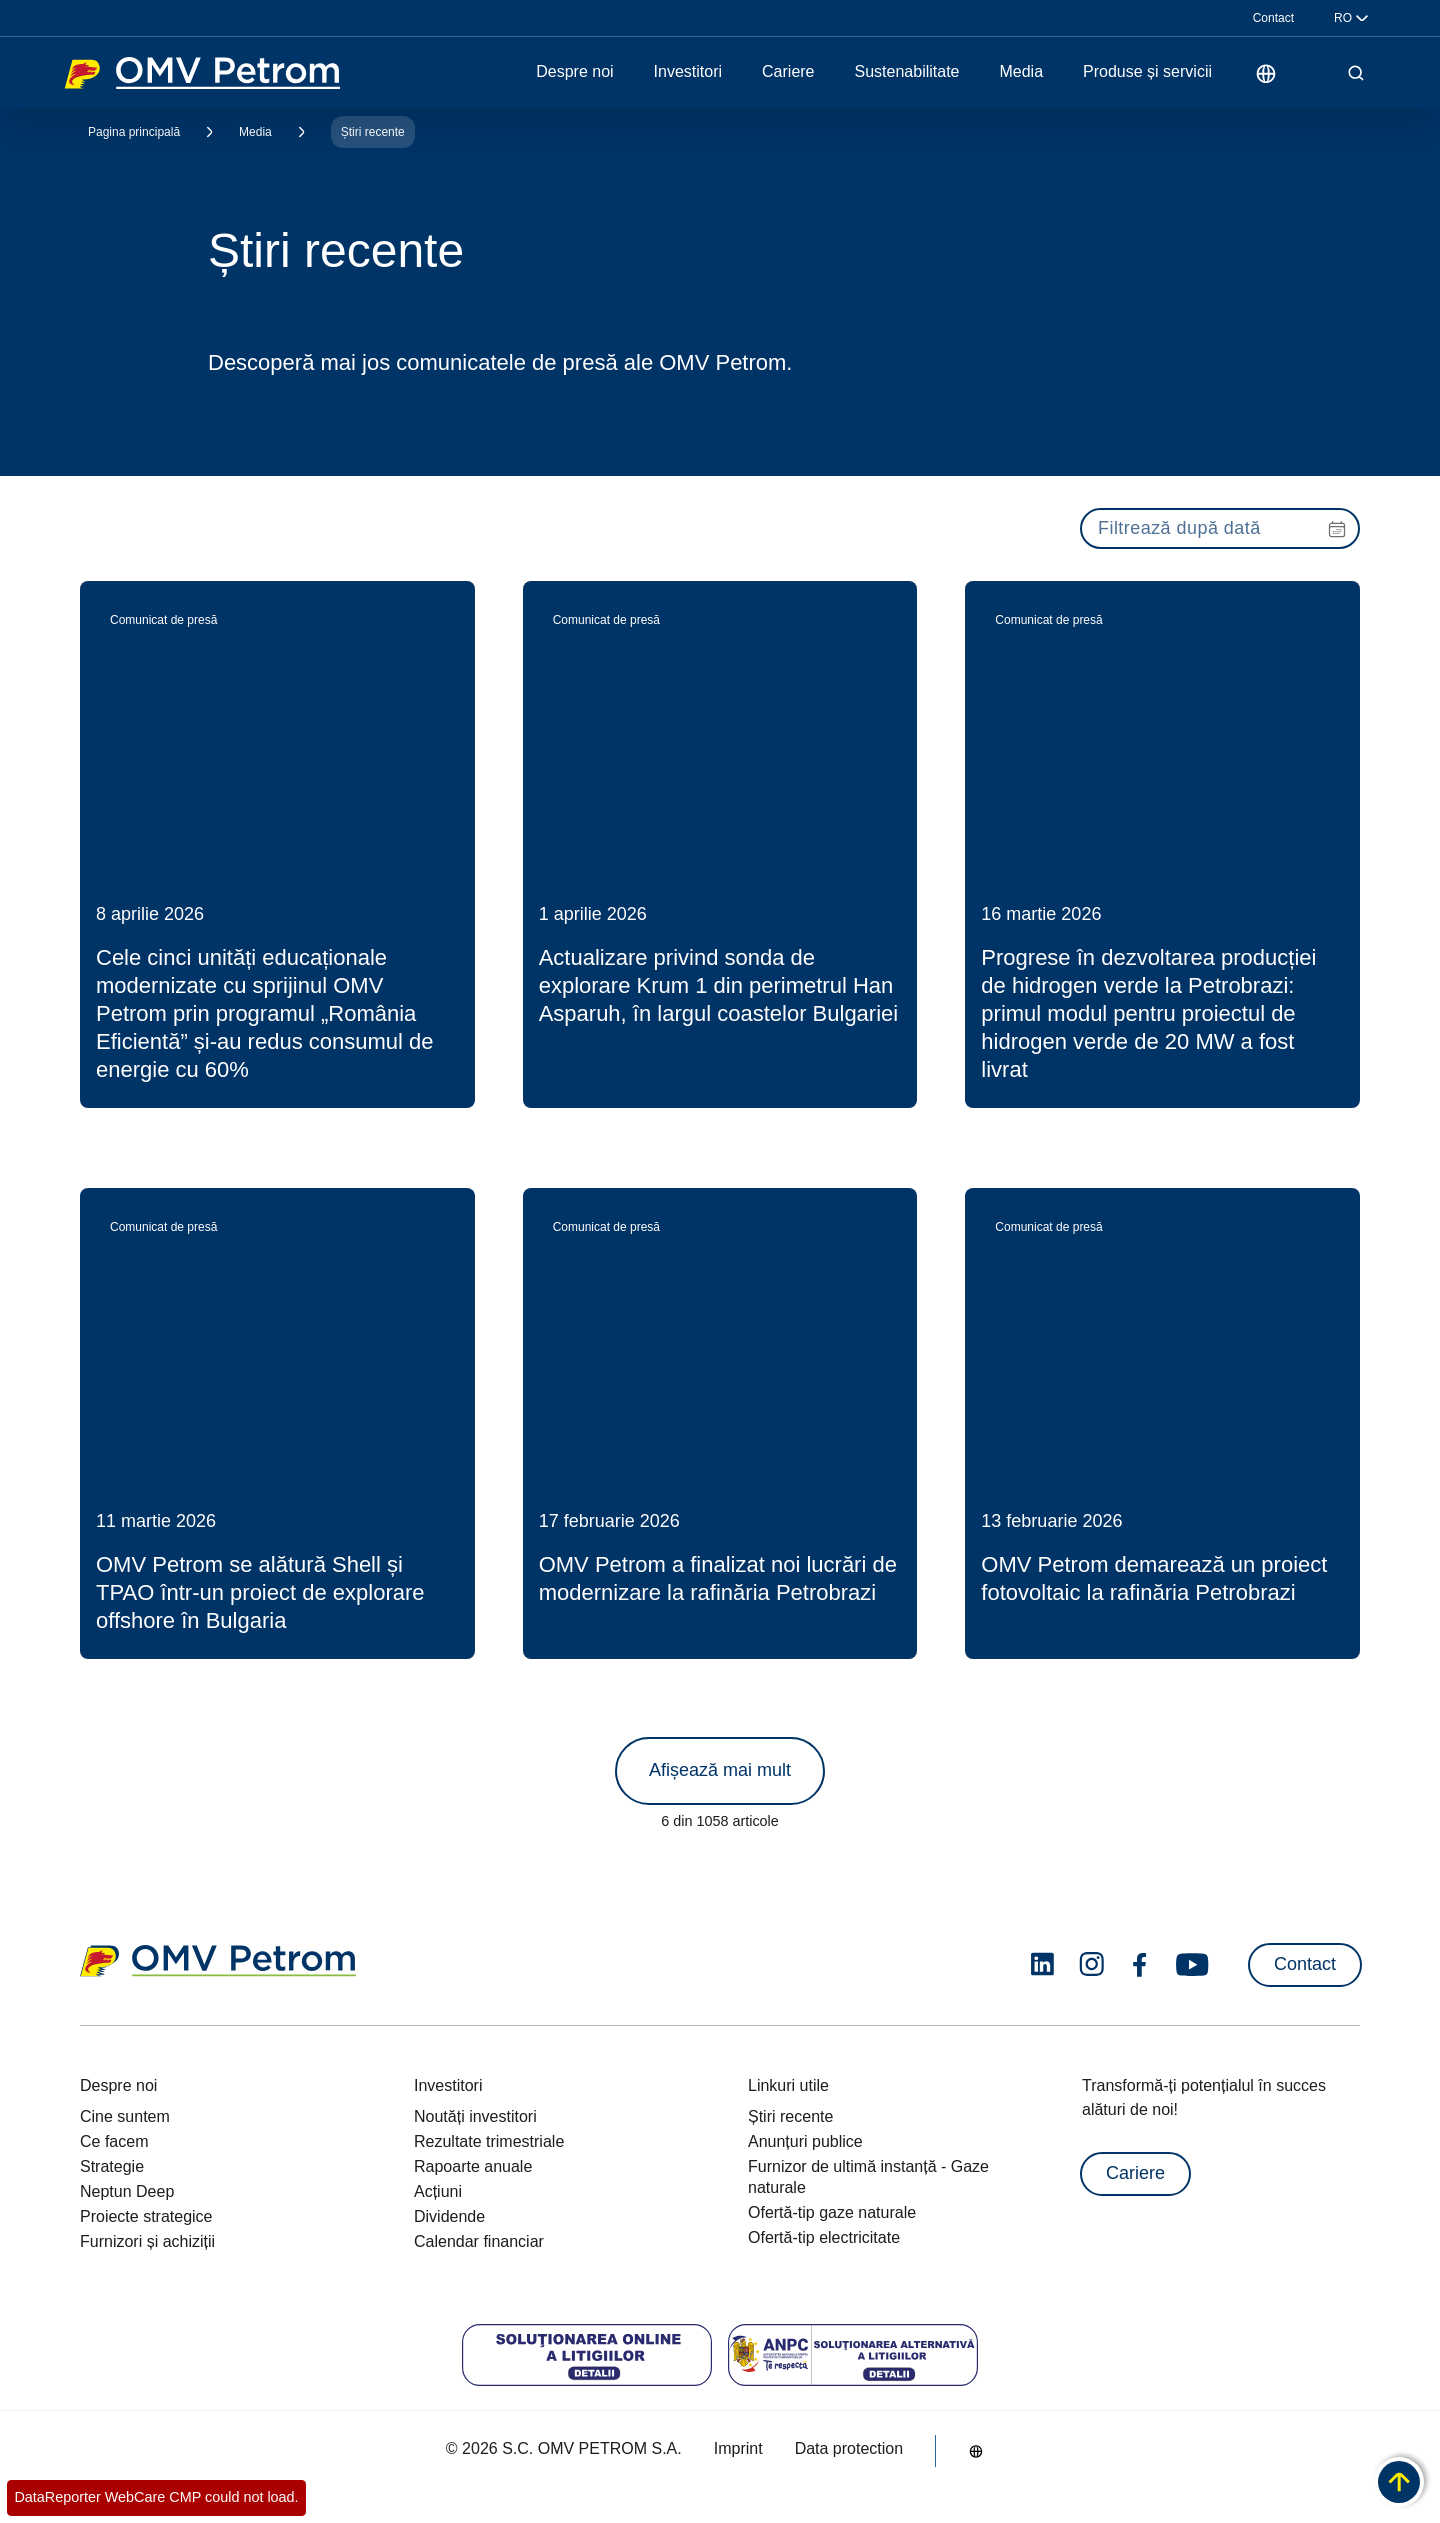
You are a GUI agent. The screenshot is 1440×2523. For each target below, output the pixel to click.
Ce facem (114, 2141)
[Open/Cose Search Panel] (1356, 73)
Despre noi (574, 72)
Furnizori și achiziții (147, 2241)
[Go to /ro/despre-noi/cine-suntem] (1266, 73)
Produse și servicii (1147, 72)
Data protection (849, 2448)
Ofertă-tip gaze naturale (832, 2212)
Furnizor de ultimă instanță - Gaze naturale (868, 2177)
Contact (1273, 18)
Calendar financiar (479, 2241)
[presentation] (1220, 528)
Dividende (449, 2216)
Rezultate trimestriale (489, 2141)
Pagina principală (134, 132)
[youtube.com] (1193, 1965)
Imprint (738, 2448)
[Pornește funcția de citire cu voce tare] (1312, 73)
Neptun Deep (127, 2191)
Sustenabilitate (907, 72)
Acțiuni (438, 2191)
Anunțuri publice (805, 2141)
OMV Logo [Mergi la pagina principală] (202, 73)
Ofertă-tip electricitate (824, 2237)
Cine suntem (125, 2116)
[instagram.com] (1091, 1964)
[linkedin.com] (1042, 1964)
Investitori (688, 72)
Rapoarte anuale (473, 2166)
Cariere (788, 72)
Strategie (112, 2166)
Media (1021, 72)
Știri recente (373, 132)
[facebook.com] (1140, 1965)
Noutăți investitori (475, 2116)
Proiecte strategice (146, 2216)
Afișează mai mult (720, 1770)
